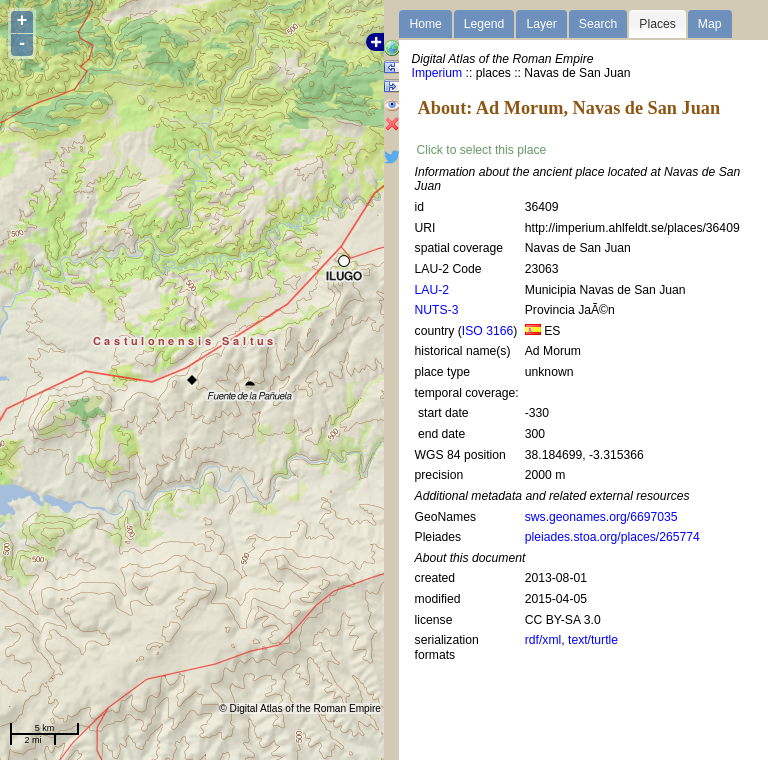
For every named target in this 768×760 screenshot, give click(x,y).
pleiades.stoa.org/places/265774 (612, 537)
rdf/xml (543, 640)
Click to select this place (482, 150)
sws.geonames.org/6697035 (601, 517)
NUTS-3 (437, 310)
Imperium (437, 73)
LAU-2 (432, 290)
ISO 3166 (487, 331)
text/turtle (593, 640)
